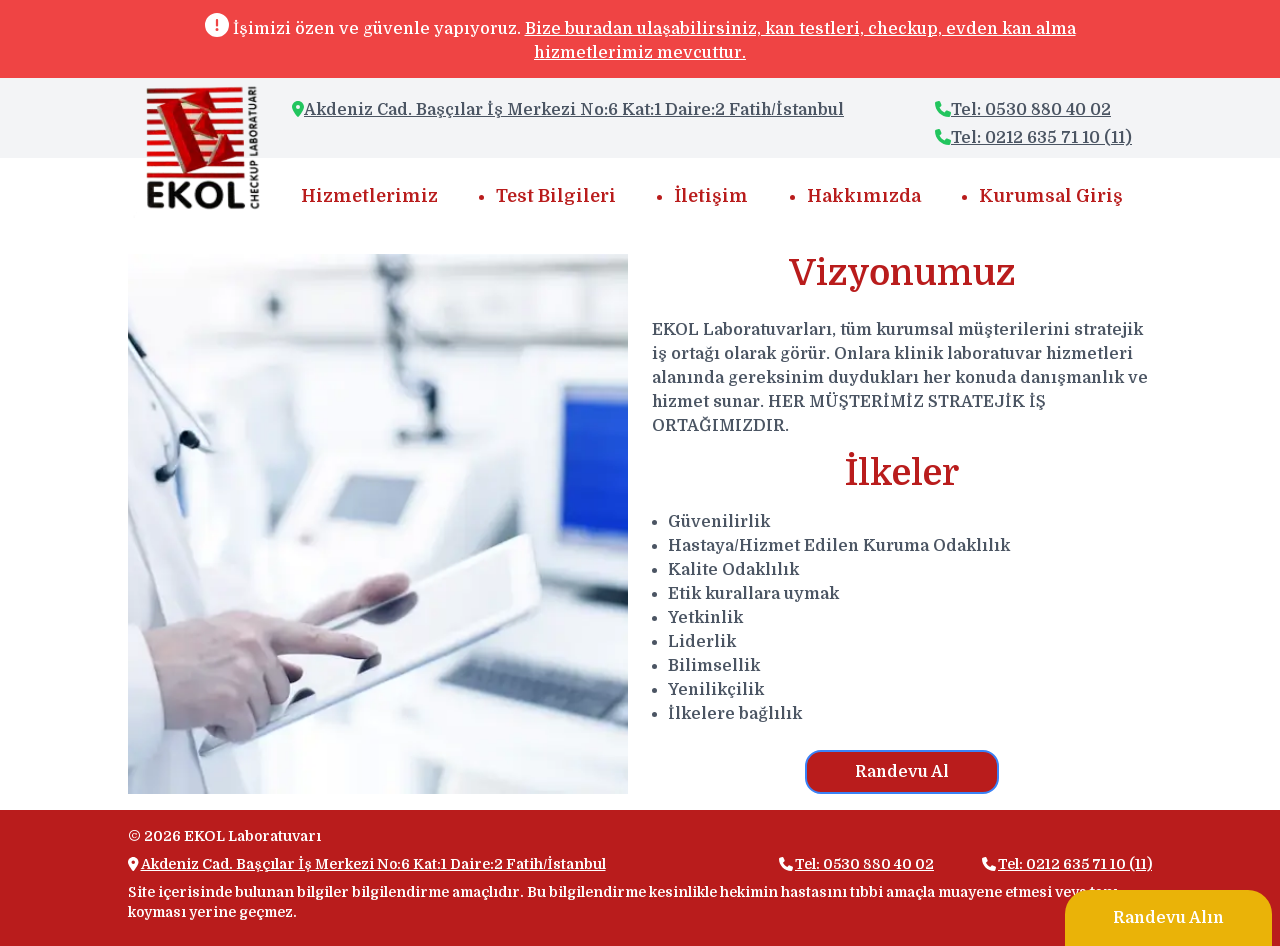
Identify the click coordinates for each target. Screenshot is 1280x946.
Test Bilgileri (556, 196)
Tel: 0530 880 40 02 (1023, 110)
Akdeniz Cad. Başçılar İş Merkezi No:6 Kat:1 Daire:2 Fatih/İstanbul (574, 110)
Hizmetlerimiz (369, 196)
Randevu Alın (1168, 918)
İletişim (711, 196)
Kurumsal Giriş (1051, 196)
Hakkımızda (864, 196)
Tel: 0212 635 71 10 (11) (1033, 138)
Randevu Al (902, 772)
